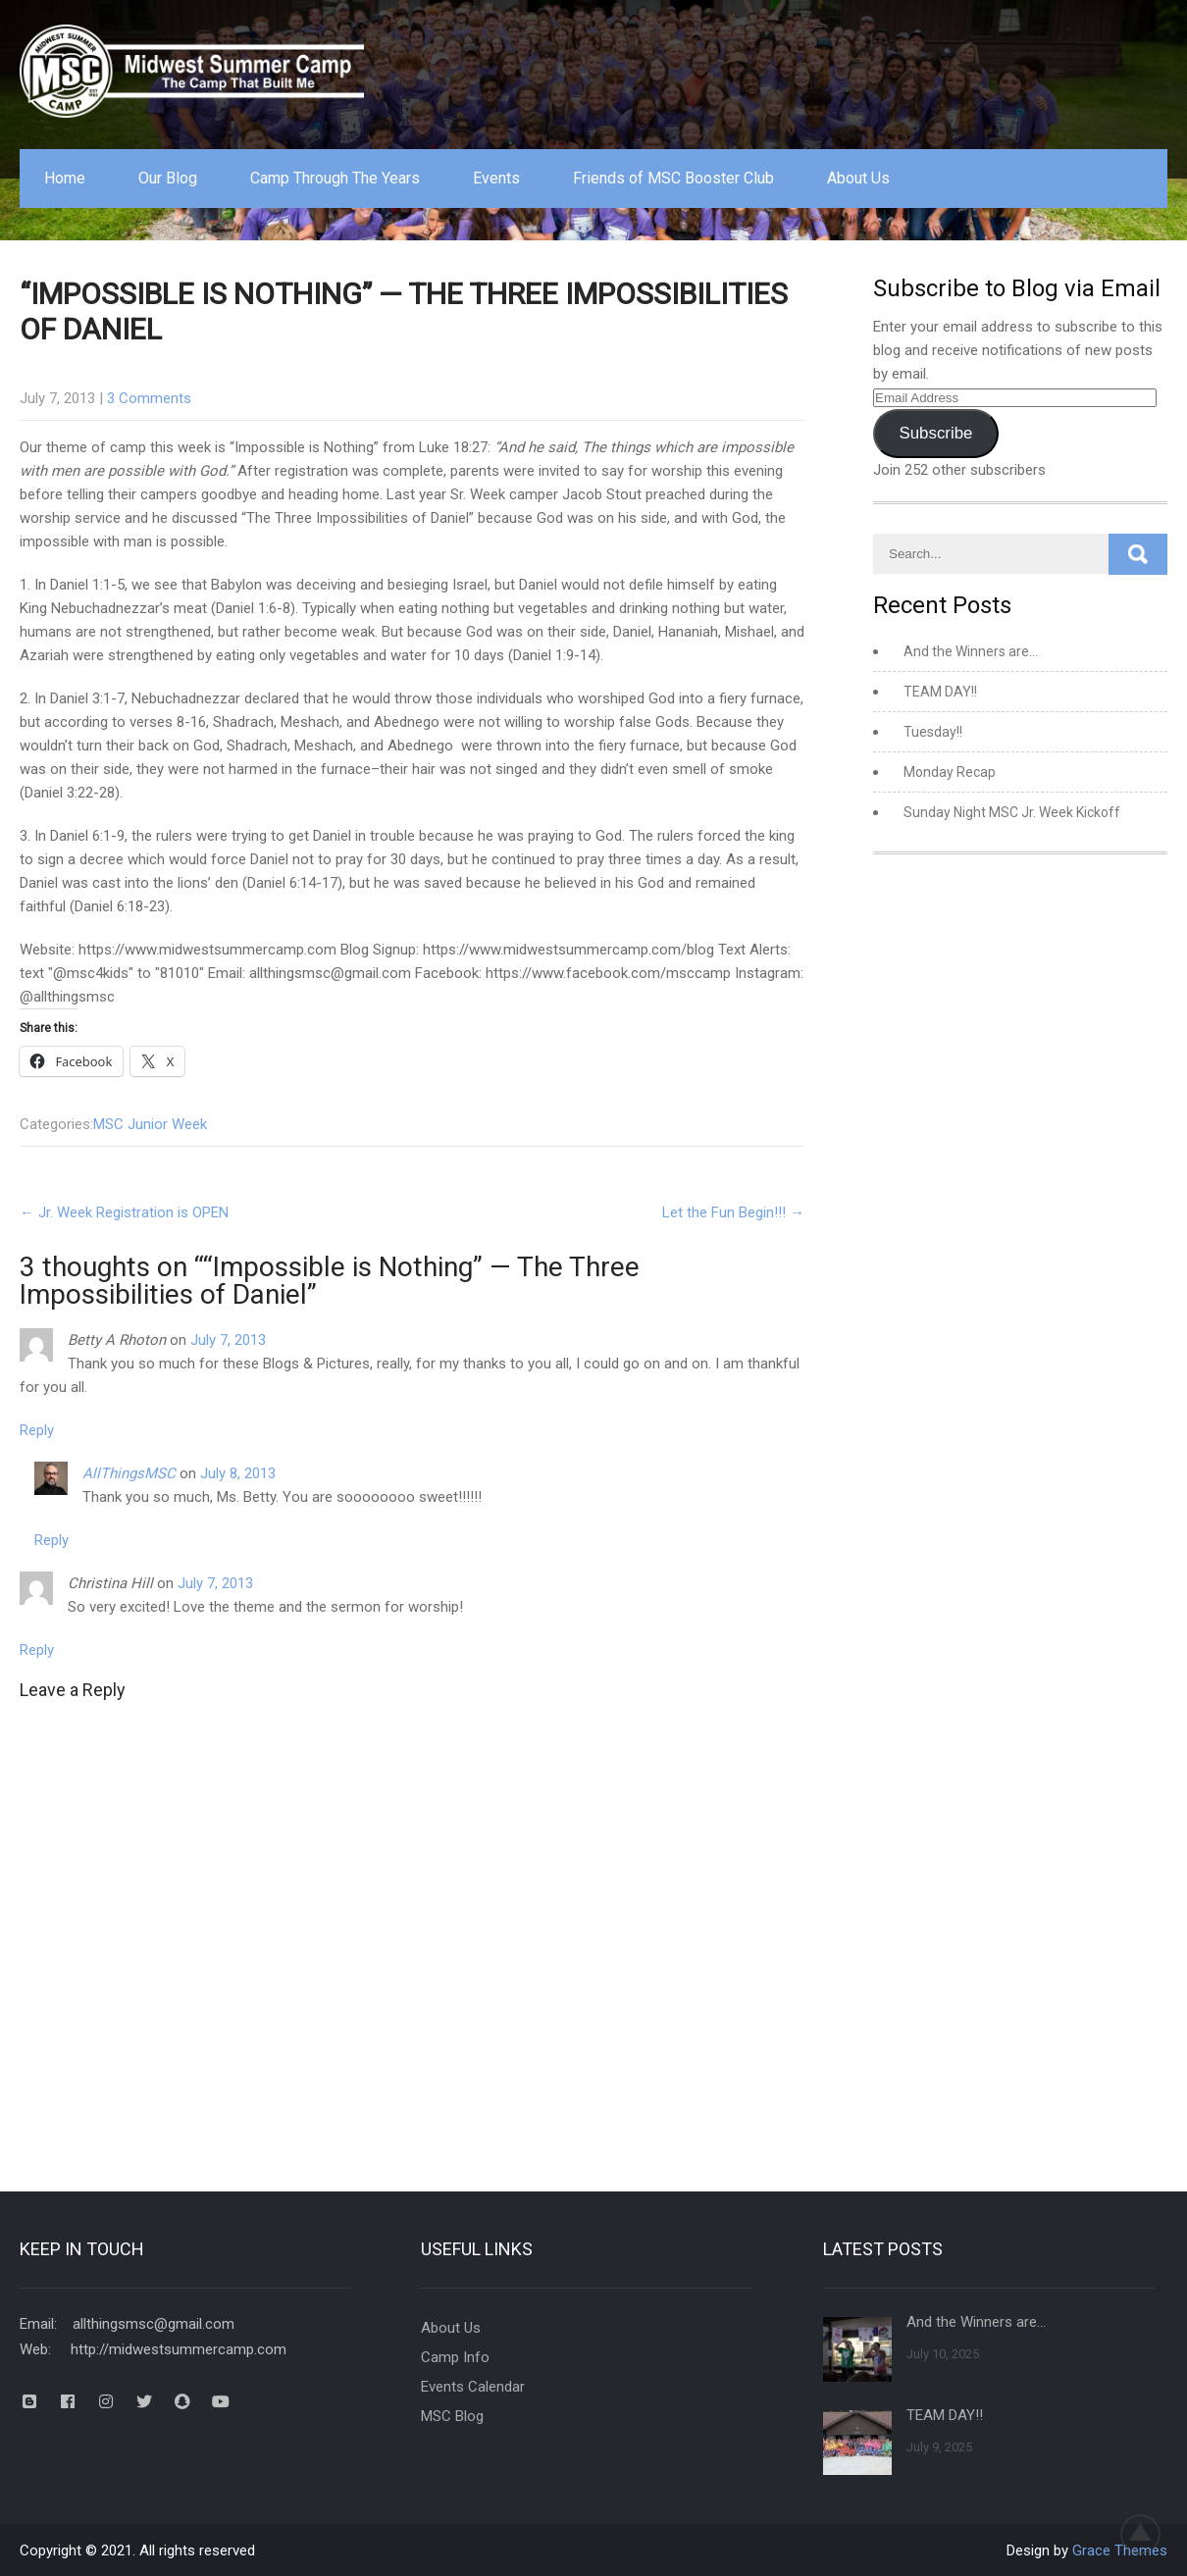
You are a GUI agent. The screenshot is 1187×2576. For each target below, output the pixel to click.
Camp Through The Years (335, 178)
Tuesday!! (932, 732)
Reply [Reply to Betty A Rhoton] (37, 1430)
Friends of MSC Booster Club (673, 178)
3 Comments (149, 398)
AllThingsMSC (129, 1473)
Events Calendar (473, 2387)
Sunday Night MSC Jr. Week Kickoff (1011, 812)
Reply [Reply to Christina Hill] (37, 1650)
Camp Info (455, 2357)
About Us (858, 178)
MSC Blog (452, 2416)
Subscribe (935, 433)
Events (496, 178)
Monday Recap (949, 772)
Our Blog (167, 178)
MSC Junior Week (150, 1124)
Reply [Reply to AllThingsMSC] (51, 1540)
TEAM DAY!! (940, 691)
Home (64, 178)
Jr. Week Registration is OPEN (124, 1212)
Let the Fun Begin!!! (733, 1212)
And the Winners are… (970, 651)
